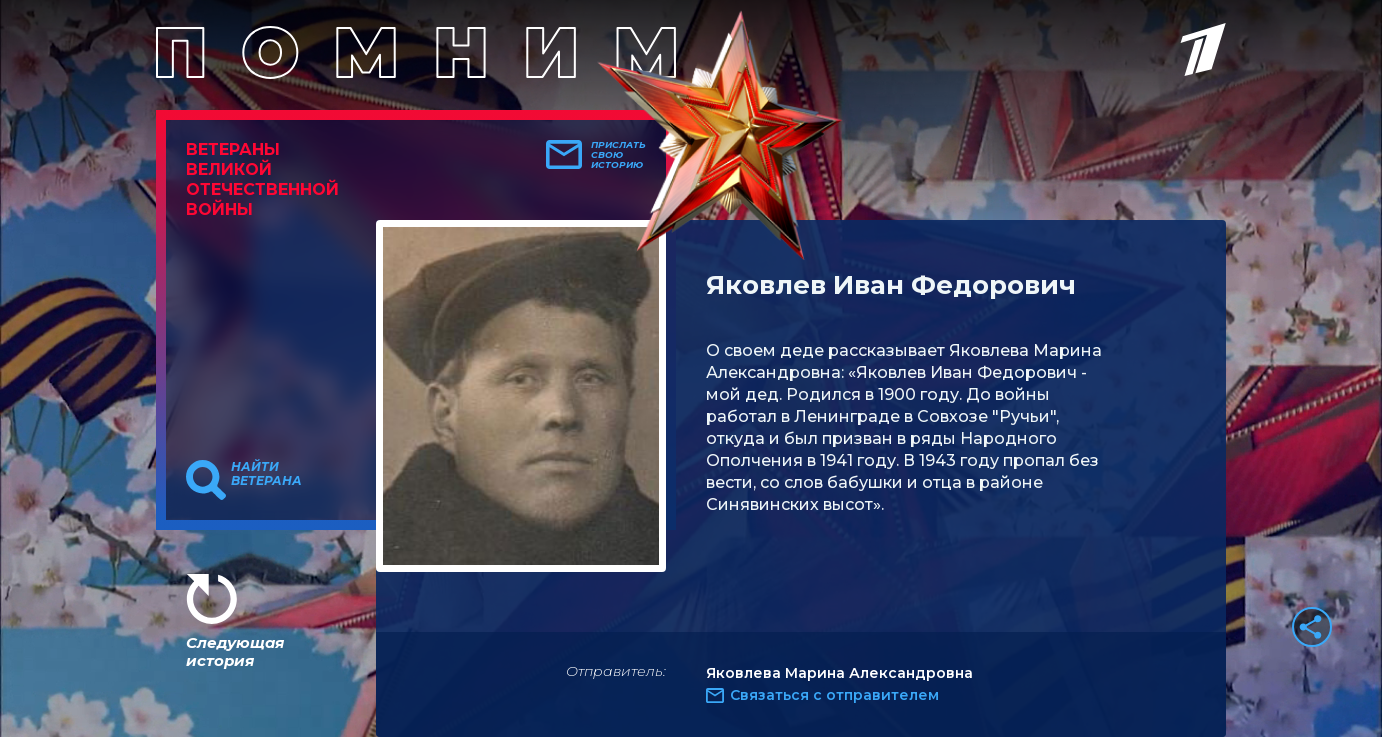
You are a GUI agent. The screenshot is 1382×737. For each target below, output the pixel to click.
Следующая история (235, 651)
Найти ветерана (266, 474)
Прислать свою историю (618, 155)
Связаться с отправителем (834, 695)
